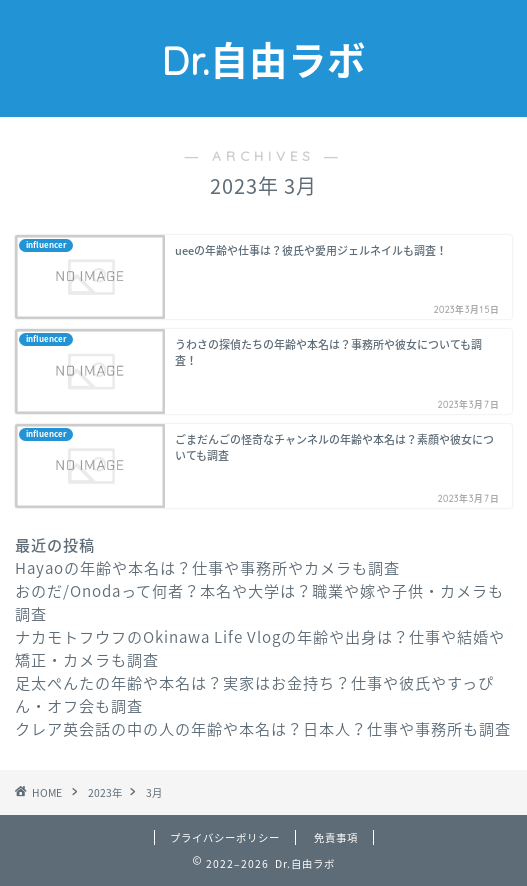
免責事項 (336, 837)
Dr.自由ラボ (263, 61)
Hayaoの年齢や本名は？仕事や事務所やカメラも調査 (207, 567)
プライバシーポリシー (225, 837)
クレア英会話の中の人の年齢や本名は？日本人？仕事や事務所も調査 (263, 728)
